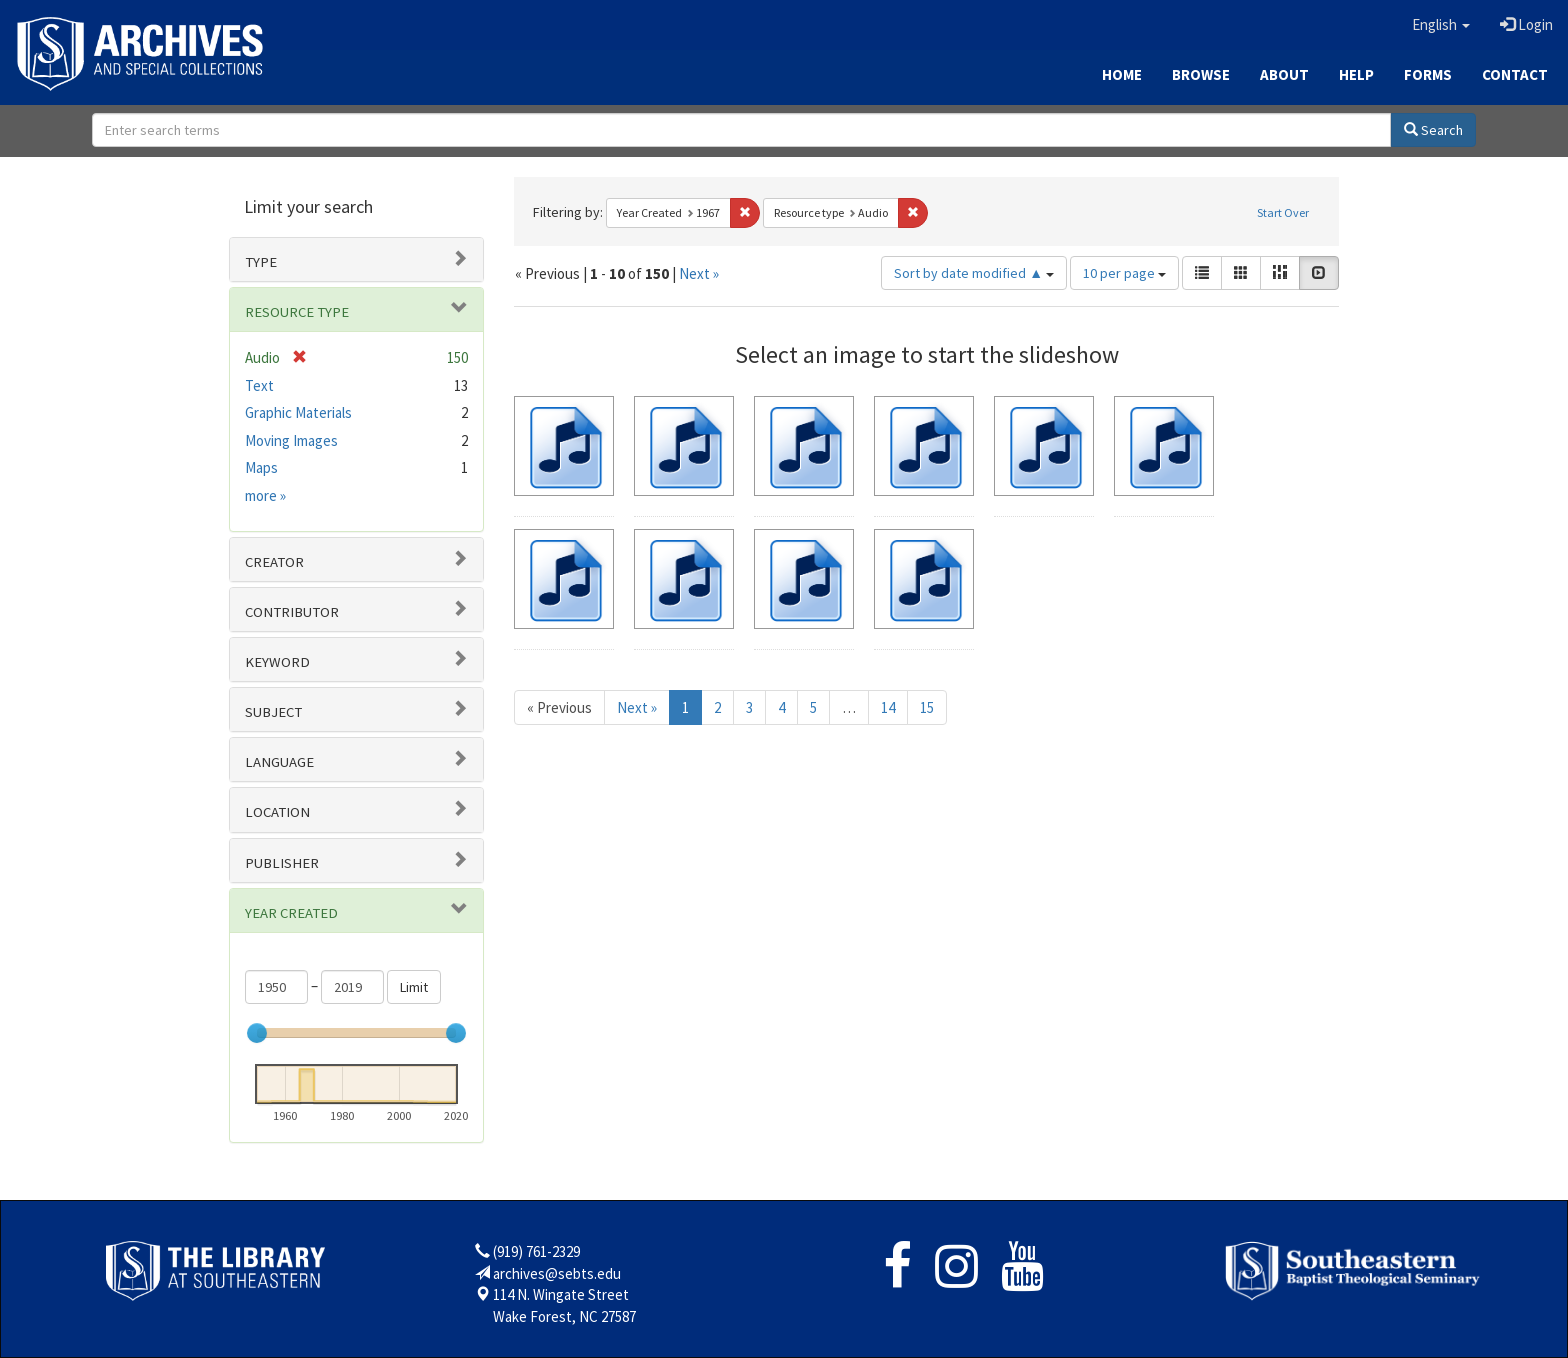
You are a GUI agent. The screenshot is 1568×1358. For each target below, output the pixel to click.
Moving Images (291, 440)
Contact (1515, 74)
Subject (273, 712)
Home (1122, 74)
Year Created (291, 913)
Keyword (277, 662)
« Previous (559, 707)
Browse (1201, 74)
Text (259, 385)
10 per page (1124, 273)
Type (261, 262)
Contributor (292, 612)
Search (1433, 130)
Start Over (1283, 212)
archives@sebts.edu (557, 1273)
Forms (1428, 74)
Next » (699, 273)
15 (927, 707)
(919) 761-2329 (536, 1251)
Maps (261, 467)
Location (277, 812)
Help (1356, 74)
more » (265, 495)
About (1284, 74)
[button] (1441, 25)
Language (279, 762)
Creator (274, 562)
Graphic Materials (298, 412)
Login (1526, 24)
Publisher (282, 863)
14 (888, 707)
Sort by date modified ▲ (974, 273)
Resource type (297, 312)
